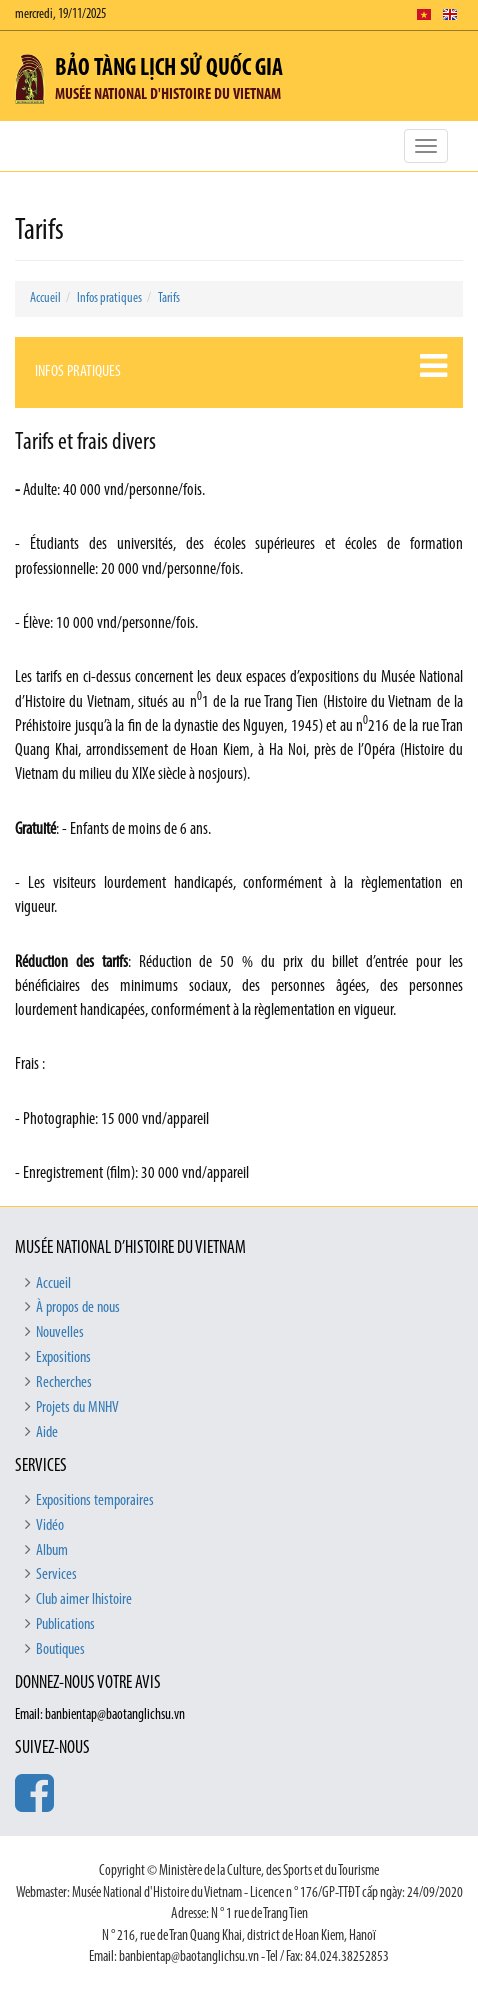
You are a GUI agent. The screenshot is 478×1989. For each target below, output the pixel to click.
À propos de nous (78, 1308)
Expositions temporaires (95, 1501)
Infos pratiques (109, 298)
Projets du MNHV (77, 1408)
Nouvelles (60, 1333)
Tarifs (169, 298)
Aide (47, 1433)
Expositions (63, 1358)
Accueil (45, 298)
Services (56, 1575)
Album (52, 1551)
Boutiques (60, 1650)
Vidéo (50, 1526)
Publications (65, 1625)
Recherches (64, 1383)
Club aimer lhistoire (84, 1600)
